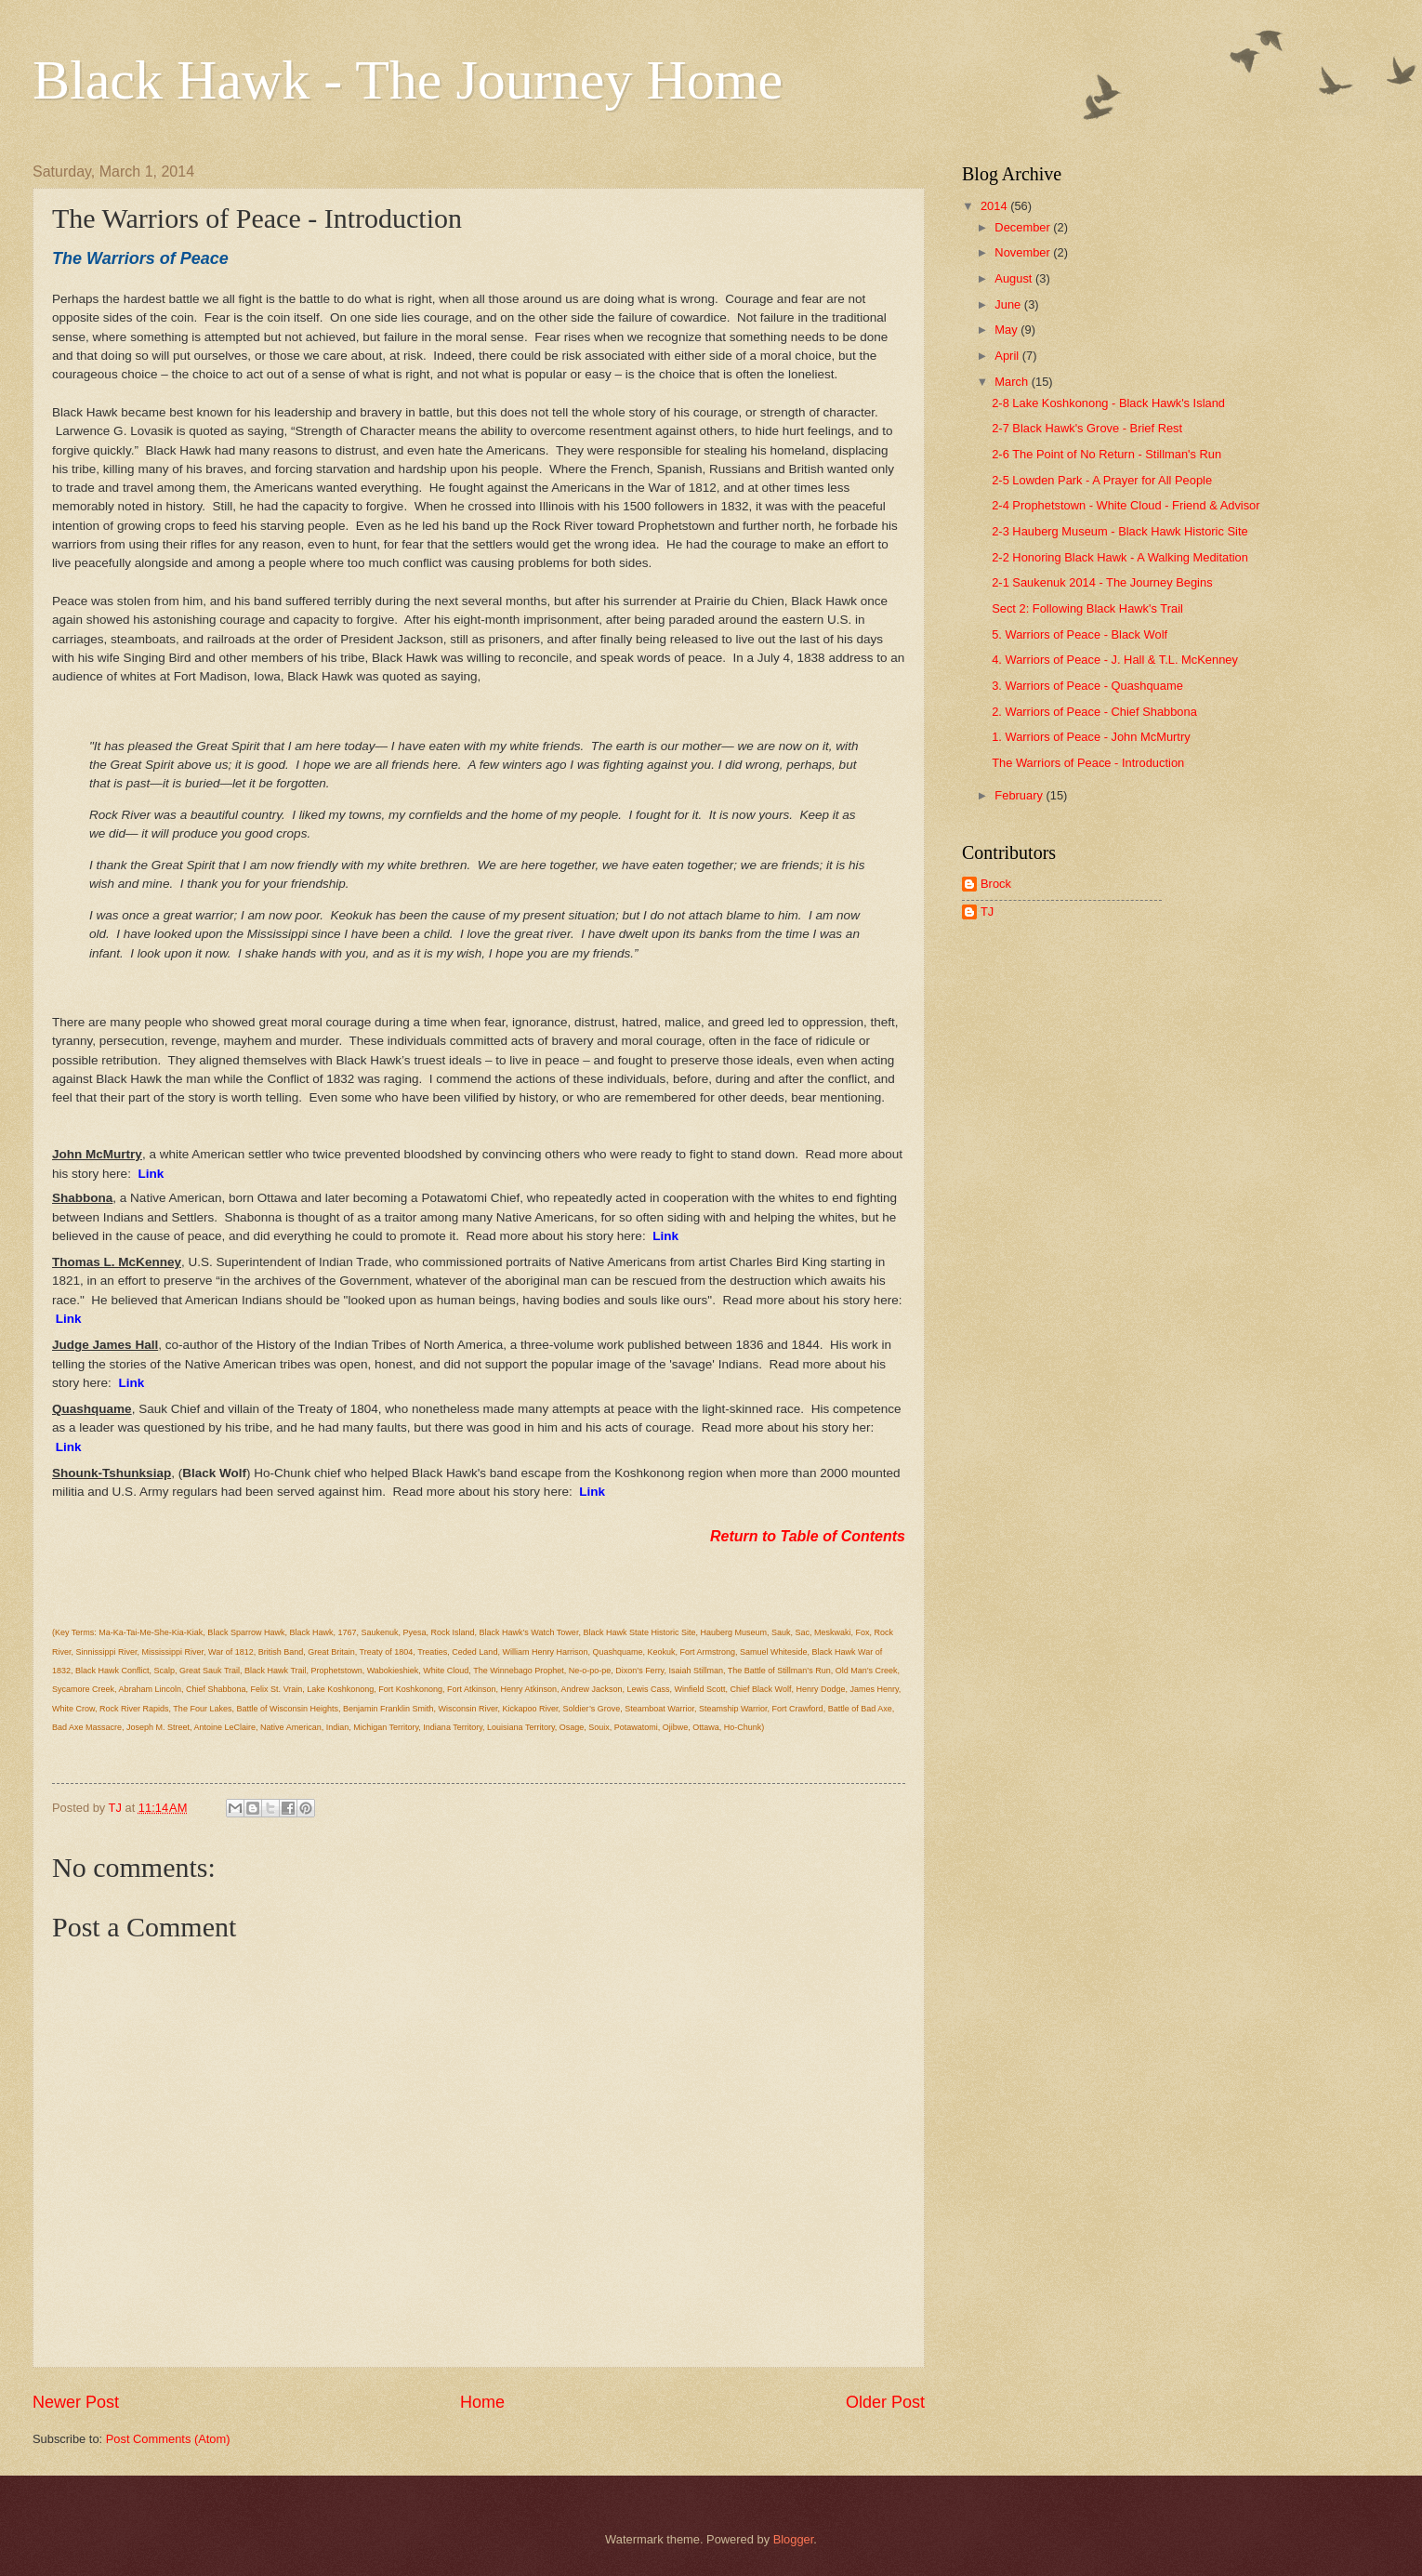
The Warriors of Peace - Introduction (1088, 763)
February (1020, 795)
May (1007, 330)
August (1014, 278)
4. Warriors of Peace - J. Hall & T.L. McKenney (1115, 660)
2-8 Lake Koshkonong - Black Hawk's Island (1108, 403)
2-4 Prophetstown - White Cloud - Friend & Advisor (1125, 505)
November (1023, 252)
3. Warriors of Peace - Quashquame (1087, 686)
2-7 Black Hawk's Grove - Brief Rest (1087, 428)
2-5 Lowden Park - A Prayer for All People (1102, 480)
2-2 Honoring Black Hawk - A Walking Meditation (1120, 557)
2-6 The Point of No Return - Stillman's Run (1106, 454)
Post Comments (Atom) (168, 2439)
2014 (995, 206)
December (1023, 227)
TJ (987, 911)
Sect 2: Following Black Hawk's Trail (1087, 608)
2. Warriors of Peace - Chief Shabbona (1094, 712)
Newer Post (76, 2402)
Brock (996, 884)
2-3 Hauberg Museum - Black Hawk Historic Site (1119, 531)
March (1012, 382)
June (1009, 304)
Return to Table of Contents (807, 1536)
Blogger (793, 2539)
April (1007, 356)
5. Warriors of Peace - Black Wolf (1079, 634)
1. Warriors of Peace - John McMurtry (1091, 737)
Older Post (885, 2402)
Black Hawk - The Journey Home (408, 80)
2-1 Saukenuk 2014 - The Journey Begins (1102, 582)
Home (482, 2402)
